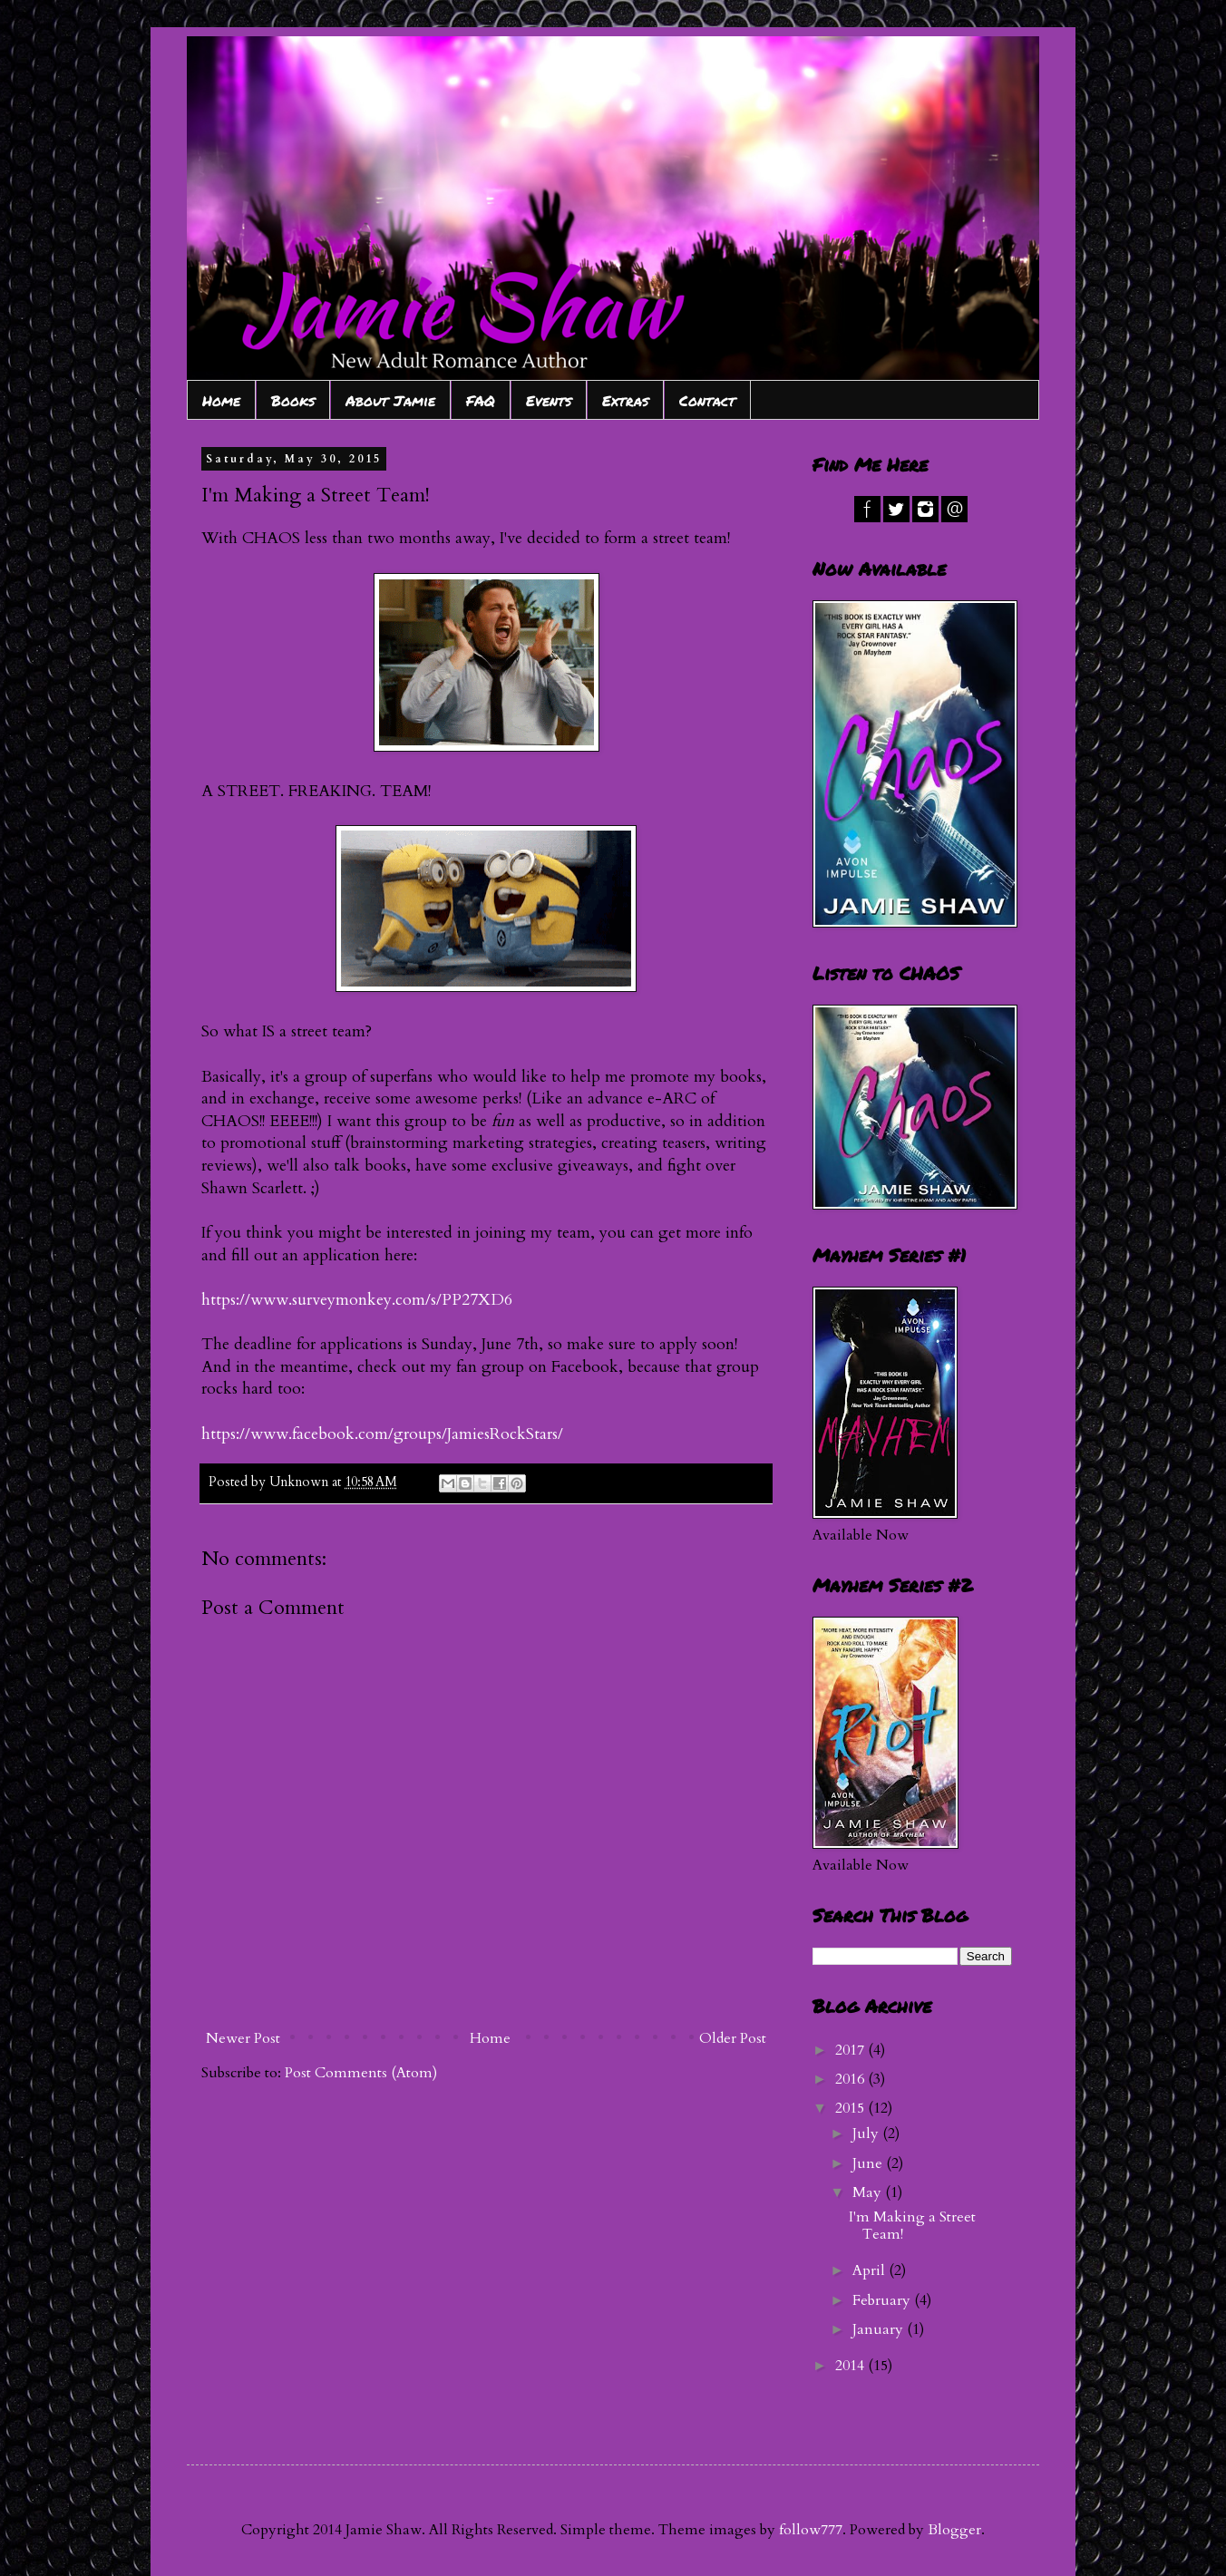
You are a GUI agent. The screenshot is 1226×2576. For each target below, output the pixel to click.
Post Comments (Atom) (361, 2073)
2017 (851, 2050)
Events (548, 400)
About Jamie (390, 400)
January (879, 2329)
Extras (625, 400)
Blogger (954, 2530)
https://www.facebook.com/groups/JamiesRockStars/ (382, 1434)
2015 (851, 2108)
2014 (851, 2366)
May (868, 2192)
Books (293, 400)
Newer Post (243, 2038)
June (869, 2163)
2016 (851, 2079)
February (883, 2300)
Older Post (732, 2038)
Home (221, 400)
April (870, 2270)
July (867, 2133)
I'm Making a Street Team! (912, 2225)
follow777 (810, 2530)
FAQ (480, 400)
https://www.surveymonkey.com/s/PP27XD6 (356, 1299)
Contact (707, 400)
